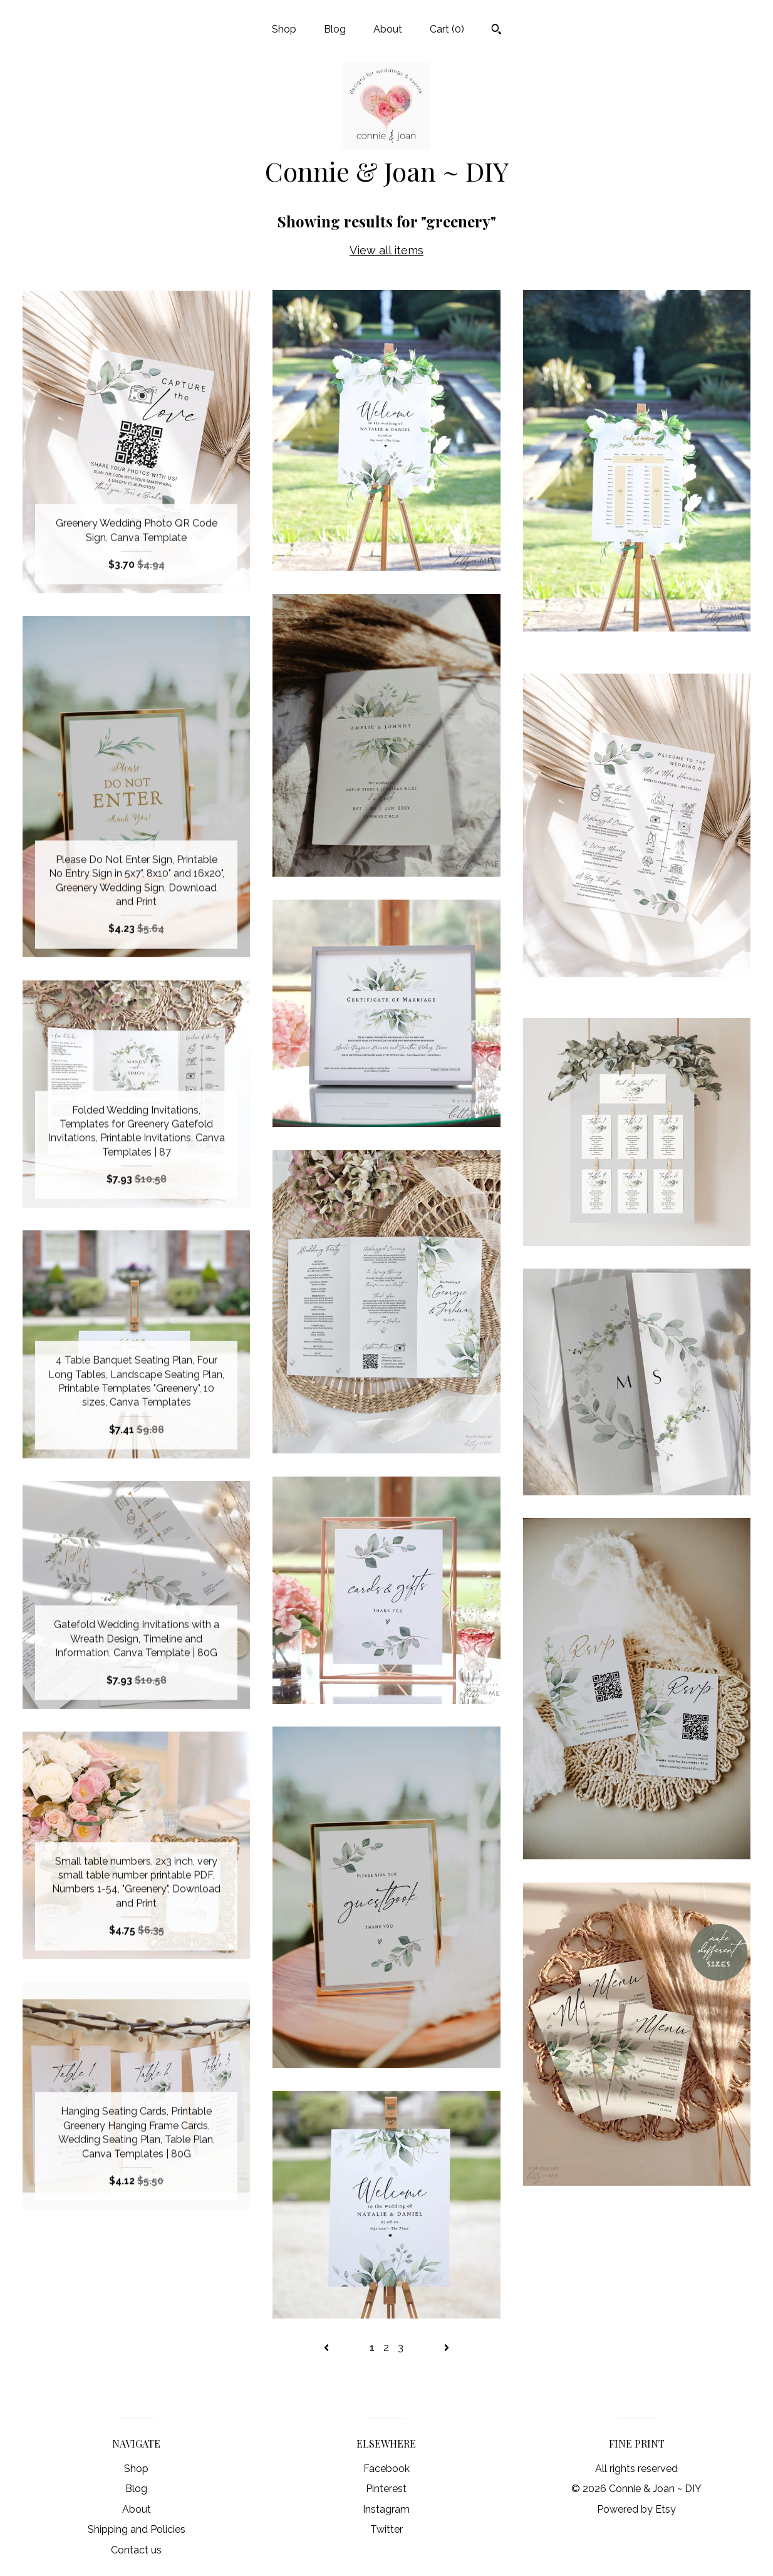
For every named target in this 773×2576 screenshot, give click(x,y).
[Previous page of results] (327, 2348)
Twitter (386, 2529)
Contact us (136, 2550)
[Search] (496, 31)
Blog (335, 29)
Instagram (386, 2509)
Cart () (447, 29)
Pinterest (386, 2489)
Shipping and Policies (136, 2529)
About (387, 29)
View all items (386, 250)
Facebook (386, 2469)
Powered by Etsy (636, 2509)
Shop (284, 29)
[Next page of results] (447, 2348)
